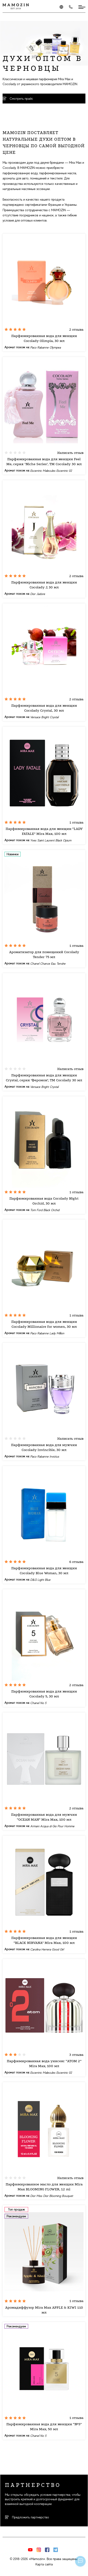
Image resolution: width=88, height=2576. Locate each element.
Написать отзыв (70, 453)
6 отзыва (76, 1562)
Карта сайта (44, 2564)
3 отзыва (76, 2055)
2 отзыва (76, 330)
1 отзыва (76, 822)
